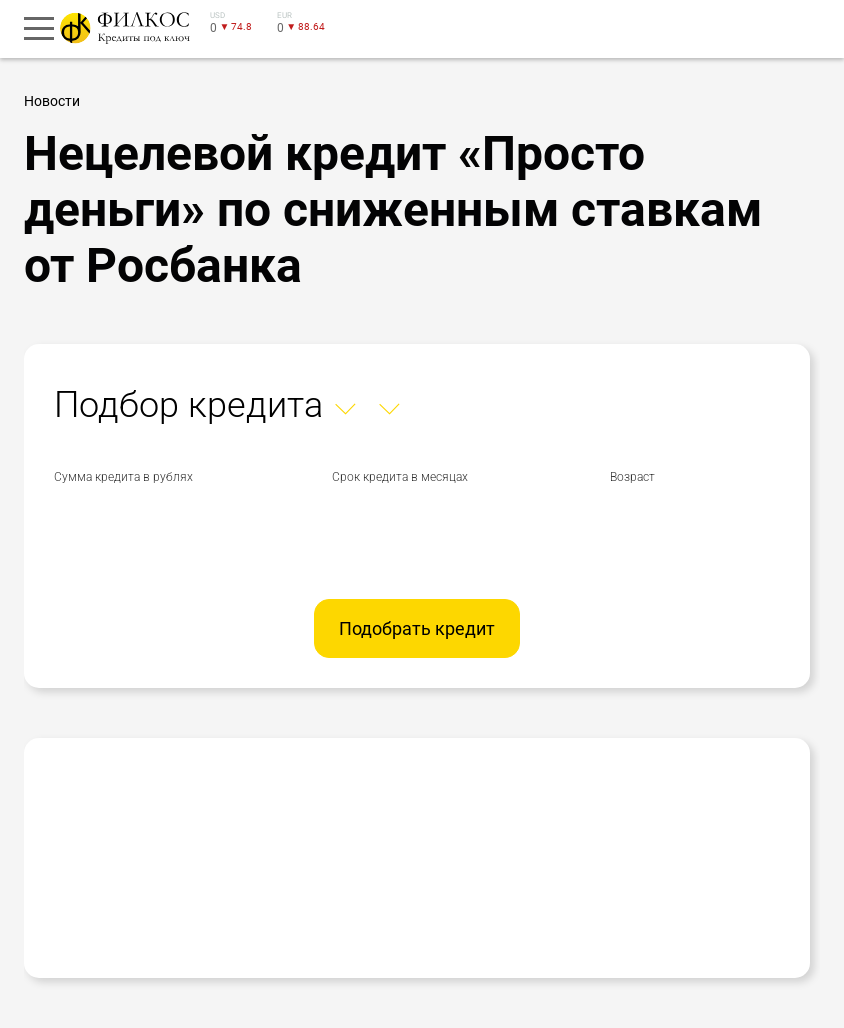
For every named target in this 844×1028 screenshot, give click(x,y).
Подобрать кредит (417, 628)
